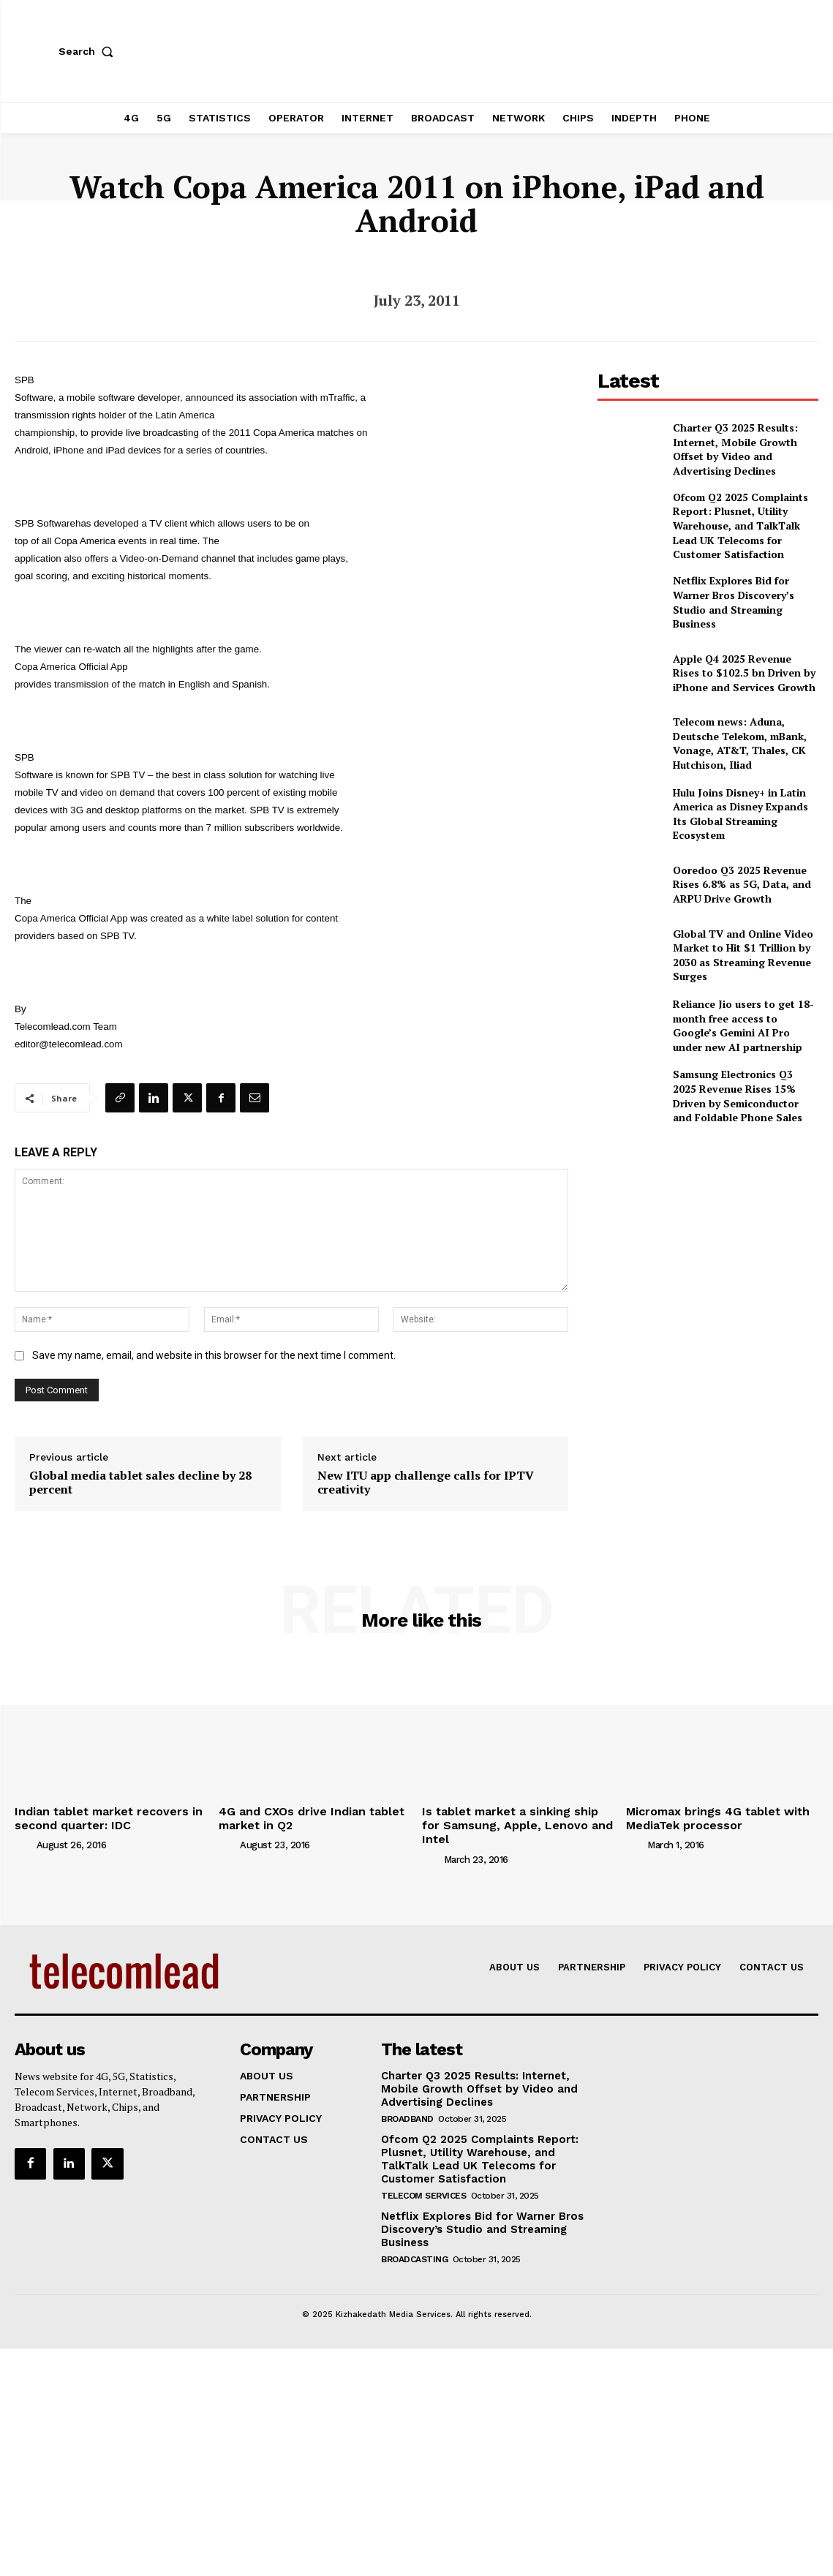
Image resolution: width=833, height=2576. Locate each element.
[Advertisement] (708, 1233)
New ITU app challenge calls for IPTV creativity (425, 1482)
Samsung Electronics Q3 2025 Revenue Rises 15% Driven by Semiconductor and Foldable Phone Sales (737, 1084)
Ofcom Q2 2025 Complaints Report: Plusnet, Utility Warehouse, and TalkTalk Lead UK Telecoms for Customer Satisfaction (740, 520)
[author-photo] (24, 1841)
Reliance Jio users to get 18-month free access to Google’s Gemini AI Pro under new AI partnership (739, 1013)
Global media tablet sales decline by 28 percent (140, 1482)
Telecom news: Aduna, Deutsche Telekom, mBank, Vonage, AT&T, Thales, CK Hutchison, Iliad (745, 730)
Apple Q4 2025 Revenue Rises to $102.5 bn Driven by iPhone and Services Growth (742, 660)
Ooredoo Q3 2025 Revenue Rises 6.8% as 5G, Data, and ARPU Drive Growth (743, 872)
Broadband (407, 2098)
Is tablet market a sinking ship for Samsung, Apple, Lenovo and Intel (511, 1816)
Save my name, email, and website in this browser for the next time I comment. (214, 1355)
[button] (89, 51)
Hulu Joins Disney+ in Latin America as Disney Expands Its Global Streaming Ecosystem (738, 801)
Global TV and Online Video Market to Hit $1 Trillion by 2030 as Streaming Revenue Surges (743, 943)
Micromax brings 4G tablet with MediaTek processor (708, 1816)
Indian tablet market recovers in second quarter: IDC (98, 1816)
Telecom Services (423, 2172)
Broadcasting (414, 2234)
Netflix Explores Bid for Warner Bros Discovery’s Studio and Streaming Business (740, 590)
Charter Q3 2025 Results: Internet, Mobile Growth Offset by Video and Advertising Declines (745, 449)
